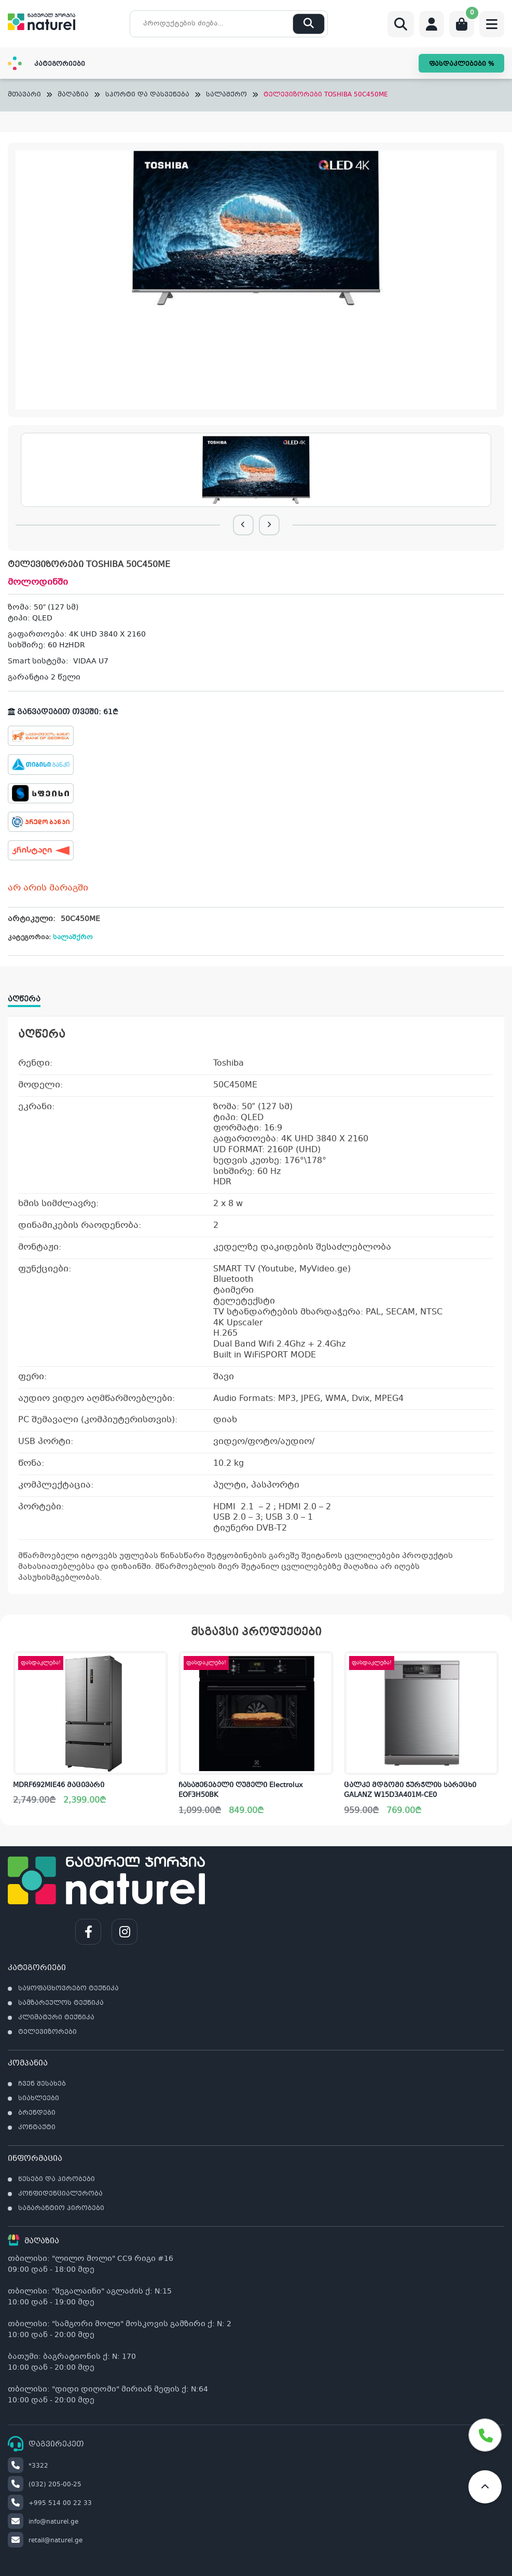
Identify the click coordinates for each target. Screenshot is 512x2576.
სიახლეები (38, 2098)
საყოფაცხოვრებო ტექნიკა (68, 1988)
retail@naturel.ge (45, 2540)
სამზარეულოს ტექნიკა (61, 2003)
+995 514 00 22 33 (50, 2503)
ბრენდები (37, 2113)
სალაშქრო (226, 95)
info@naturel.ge (43, 2522)
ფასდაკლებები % (461, 64)
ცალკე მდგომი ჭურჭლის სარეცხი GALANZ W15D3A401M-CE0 (410, 1790)
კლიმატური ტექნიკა (56, 2017)
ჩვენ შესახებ (42, 2084)
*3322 (28, 2466)
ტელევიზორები (47, 2032)
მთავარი (24, 95)
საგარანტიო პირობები (61, 2208)
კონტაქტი (37, 2127)
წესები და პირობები (56, 2179)
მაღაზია (73, 95)
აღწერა (24, 999)
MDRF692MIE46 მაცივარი (58, 1785)
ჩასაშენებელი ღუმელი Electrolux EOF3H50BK (240, 1790)
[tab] (29, 995)
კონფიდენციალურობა (60, 2194)
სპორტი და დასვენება (147, 95)
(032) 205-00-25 (44, 2485)
